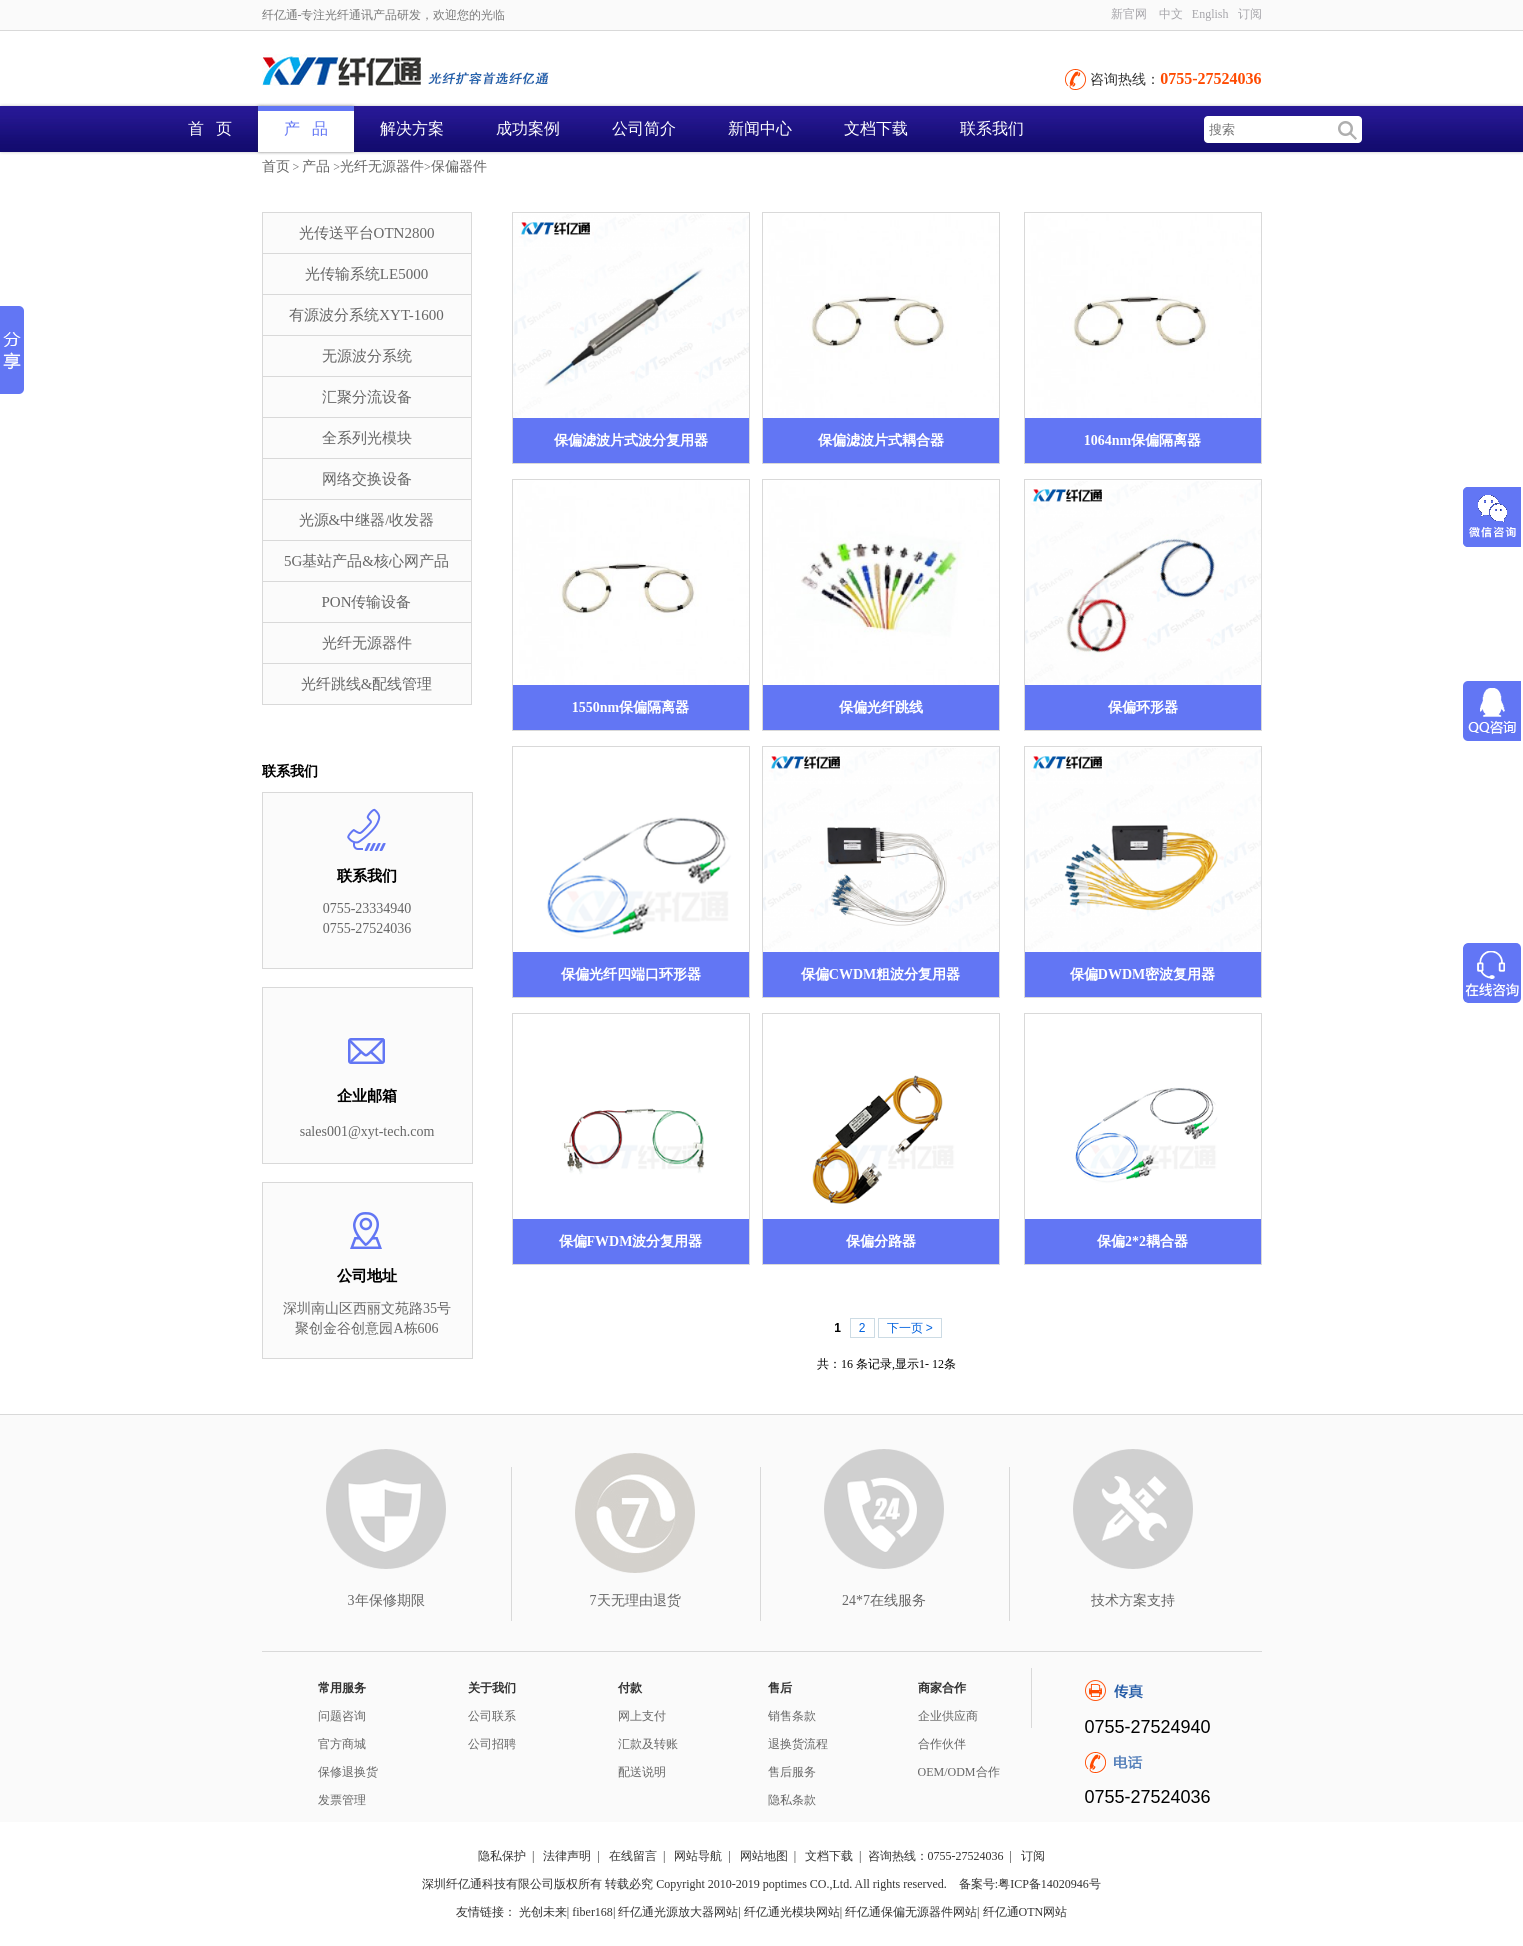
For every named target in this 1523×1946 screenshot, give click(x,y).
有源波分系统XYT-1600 (366, 315)
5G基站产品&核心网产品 (366, 561)
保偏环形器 (1143, 707)
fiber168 (592, 1912)
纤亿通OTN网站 (1025, 1912)
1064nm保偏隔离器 (1142, 440)
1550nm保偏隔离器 (630, 707)
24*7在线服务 (884, 1600)
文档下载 (876, 128)
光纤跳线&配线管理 (367, 684)
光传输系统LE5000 (366, 274)
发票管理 (342, 1800)
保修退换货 (348, 1772)
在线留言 (633, 1856)
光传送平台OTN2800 (367, 233)
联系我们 (992, 128)
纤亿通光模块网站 (792, 1912)
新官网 (1129, 14)
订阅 (1250, 14)
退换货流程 (798, 1744)
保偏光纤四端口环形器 (631, 974)
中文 (1171, 14)
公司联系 (492, 1716)
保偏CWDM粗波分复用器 (880, 974)
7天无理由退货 (635, 1600)
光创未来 (543, 1912)
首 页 (210, 128)
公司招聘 (492, 1744)
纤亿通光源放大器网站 (678, 1912)
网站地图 (764, 1856)
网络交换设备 (367, 479)
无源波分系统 (367, 356)
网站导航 (698, 1856)
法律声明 (567, 1856)
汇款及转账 (648, 1744)
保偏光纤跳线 (881, 707)
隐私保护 (502, 1856)
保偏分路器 (881, 1241)
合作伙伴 (942, 1744)
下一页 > (910, 1328)
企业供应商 (948, 1716)
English (1210, 14)
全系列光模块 (367, 438)
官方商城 (342, 1744)
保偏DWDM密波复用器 (1142, 974)
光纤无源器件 (382, 166)
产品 (316, 166)
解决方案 (412, 128)
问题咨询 (342, 1716)
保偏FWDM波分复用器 (631, 1241)
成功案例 (528, 128)
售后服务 (792, 1772)
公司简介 (644, 128)
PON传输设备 (366, 602)
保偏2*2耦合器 (1142, 1241)
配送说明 (642, 1772)
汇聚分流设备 (367, 397)
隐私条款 (792, 1800)
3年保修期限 (386, 1600)
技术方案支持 (1133, 1600)
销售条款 (792, 1716)
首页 (276, 166)
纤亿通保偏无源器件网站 (911, 1912)
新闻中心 (760, 128)
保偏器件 (459, 166)
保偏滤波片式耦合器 (881, 440)
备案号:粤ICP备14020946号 (1030, 1884)
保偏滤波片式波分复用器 (631, 440)
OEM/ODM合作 (959, 1772)
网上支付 (642, 1716)
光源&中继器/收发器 (367, 520)
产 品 (306, 128)
